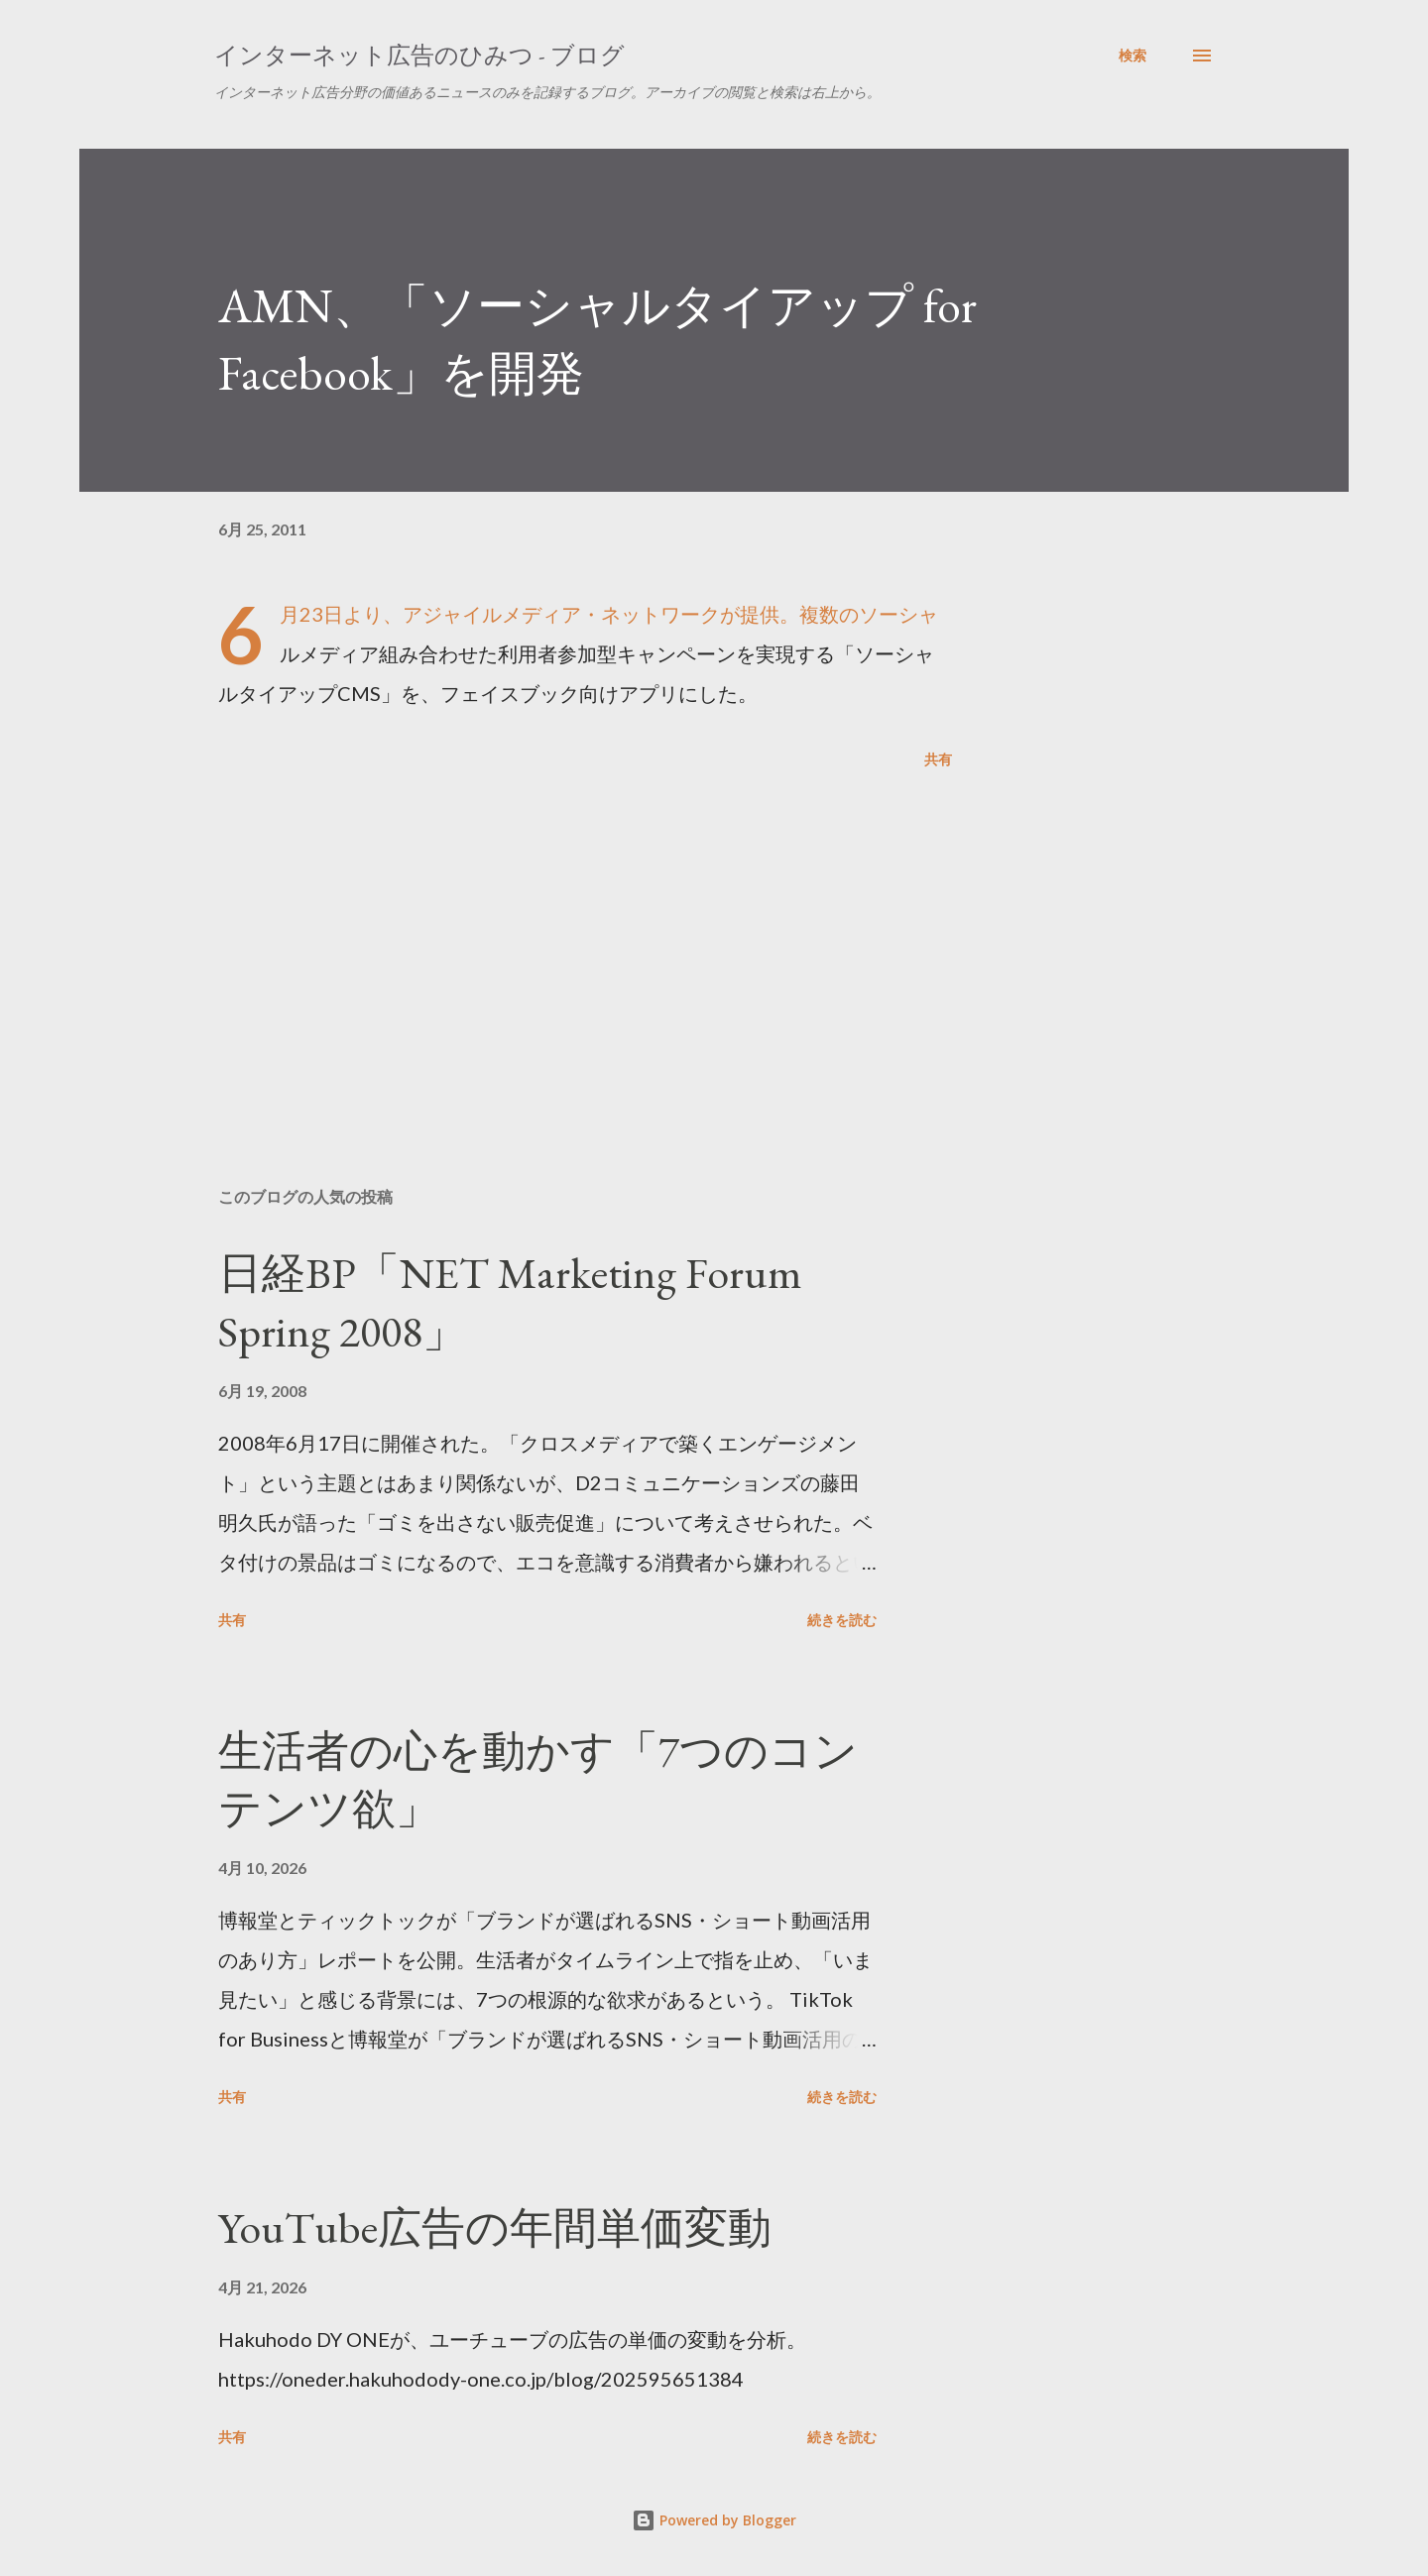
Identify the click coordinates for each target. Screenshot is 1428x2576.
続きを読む (842, 1619)
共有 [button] (938, 759)
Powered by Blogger (714, 2520)
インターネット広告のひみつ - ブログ (419, 55)
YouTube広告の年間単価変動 (495, 2227)
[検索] (1132, 55)
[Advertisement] (553, 940)
